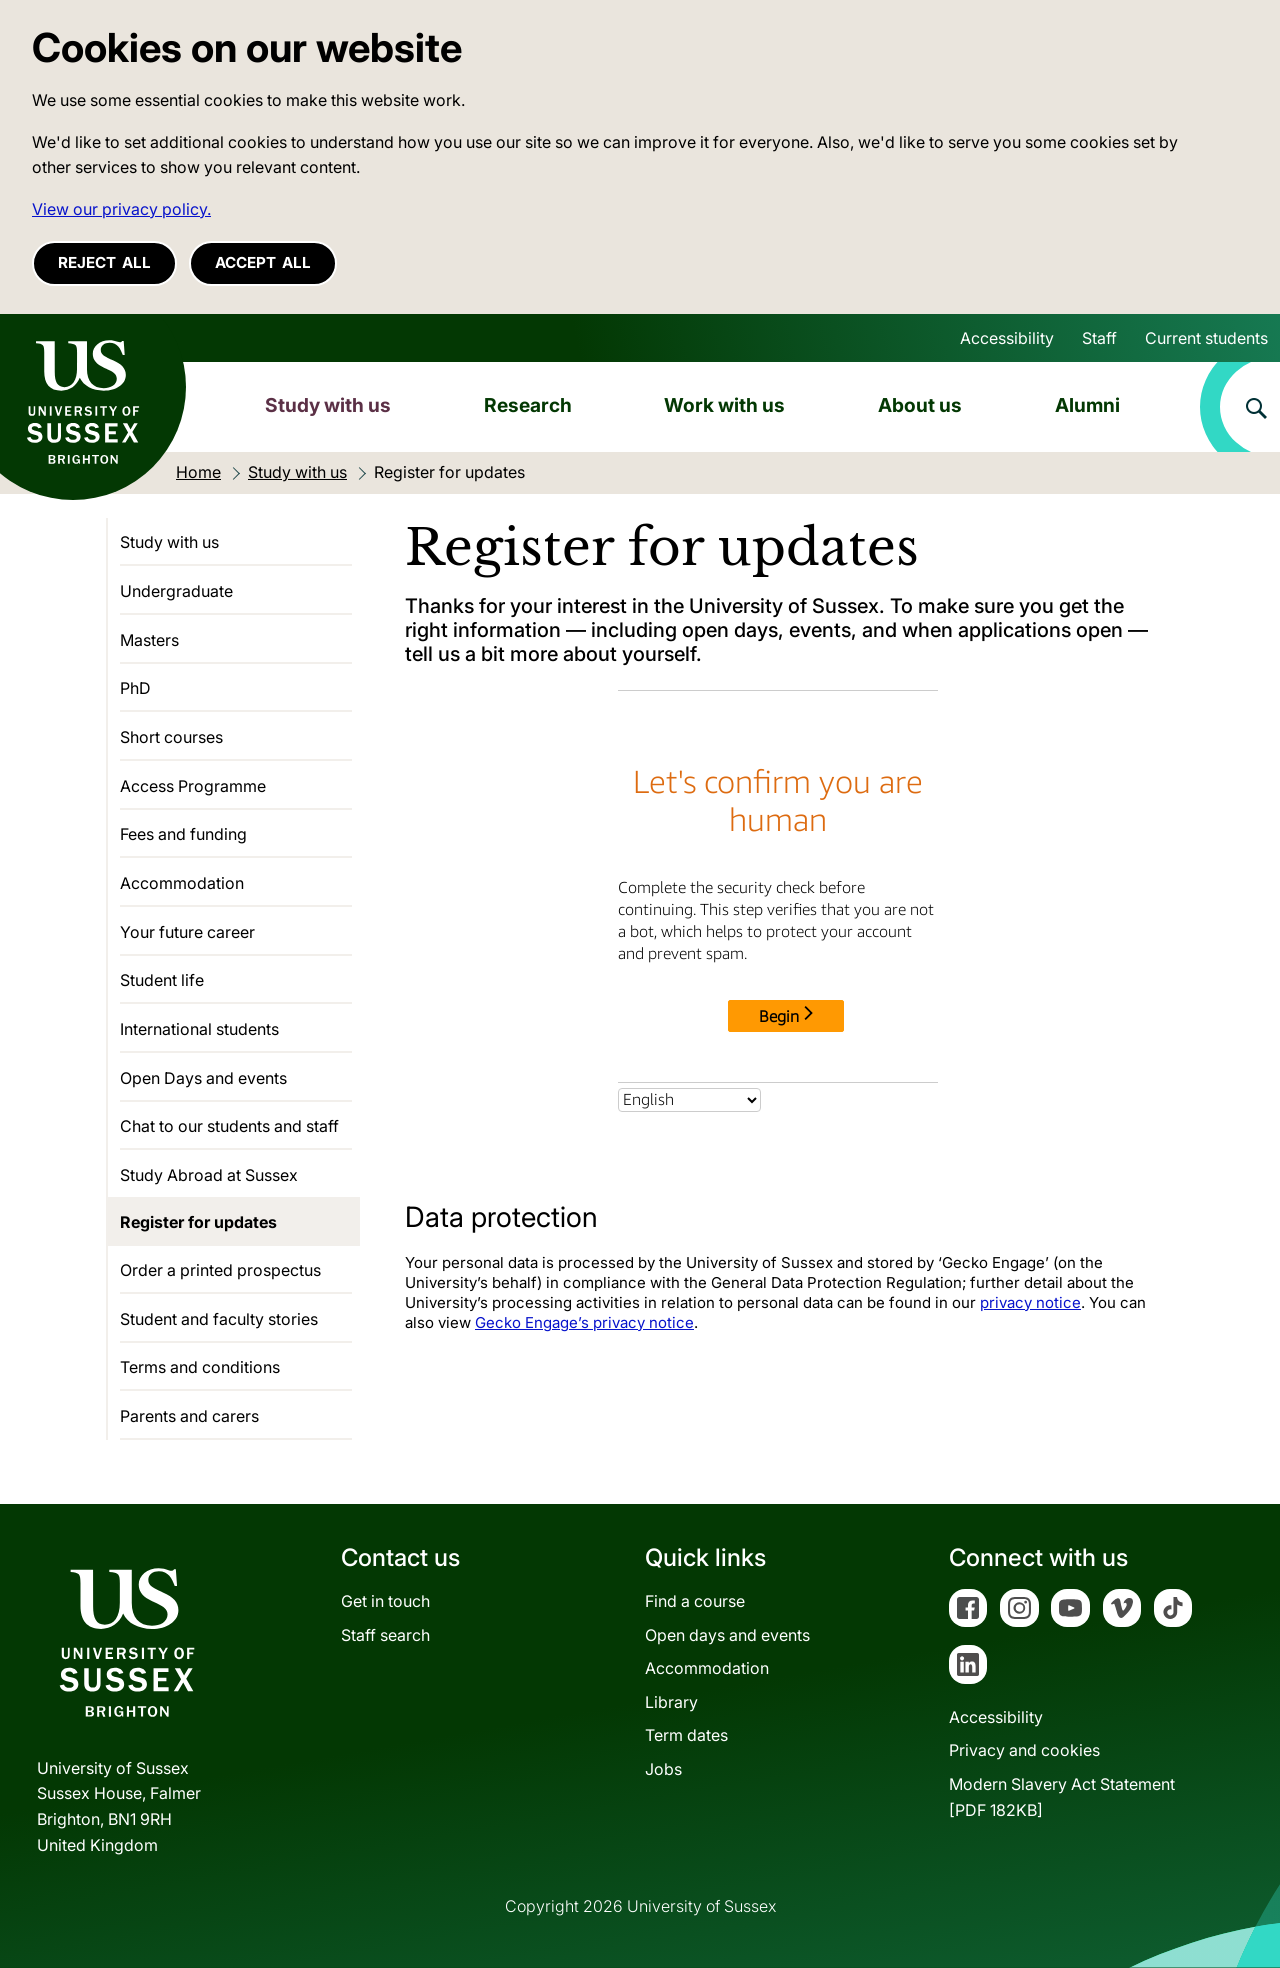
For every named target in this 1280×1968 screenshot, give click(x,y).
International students (199, 1029)
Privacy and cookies (1024, 1750)
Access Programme (193, 786)
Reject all (104, 262)
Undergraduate (176, 591)
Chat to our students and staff (229, 1126)
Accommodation (182, 883)
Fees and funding (183, 834)
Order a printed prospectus (220, 1270)
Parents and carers (189, 1416)
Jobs (663, 1769)
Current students (1206, 338)
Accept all (263, 262)
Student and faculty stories (219, 1319)
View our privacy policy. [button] (121, 209)
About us (920, 405)
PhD (135, 688)
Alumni (1087, 405)
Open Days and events (203, 1078)
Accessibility (1007, 338)
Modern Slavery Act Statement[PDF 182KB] (1062, 1797)
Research (528, 405)
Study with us (328, 405)
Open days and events (727, 1635)
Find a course (695, 1601)
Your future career (187, 932)
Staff (1099, 338)
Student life (162, 980)
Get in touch (385, 1601)
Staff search (385, 1635)
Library (671, 1702)
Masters (149, 640)
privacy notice (1030, 1302)
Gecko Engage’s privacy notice (584, 1322)
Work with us (724, 405)
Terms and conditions (200, 1367)
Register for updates (198, 1222)
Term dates (686, 1735)
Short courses (171, 737)
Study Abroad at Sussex (209, 1175)
